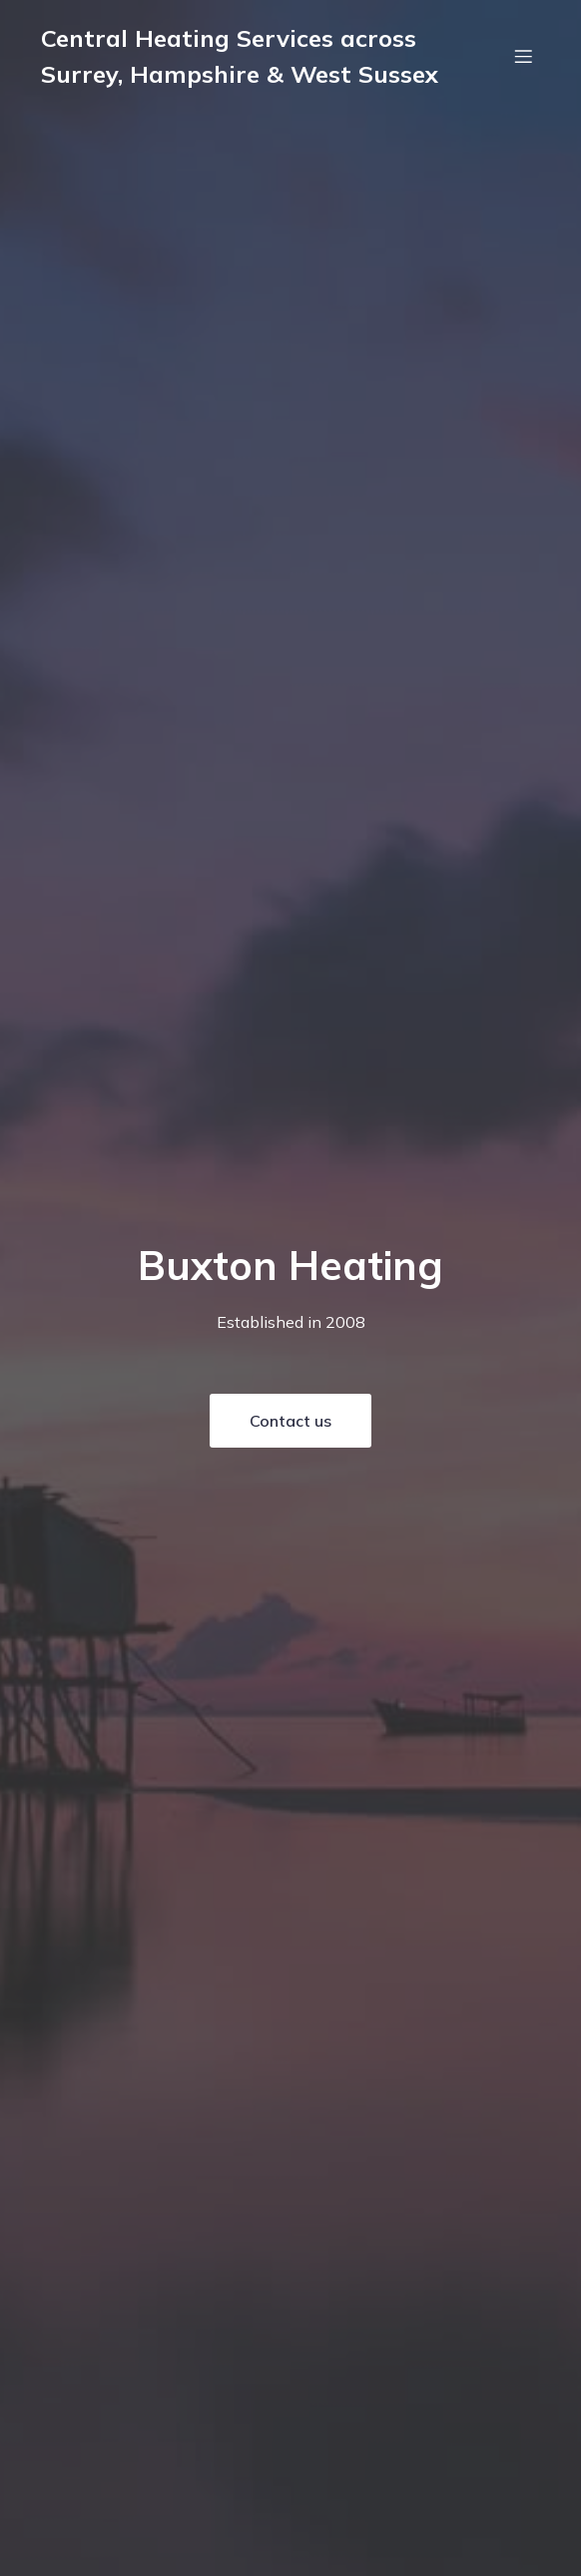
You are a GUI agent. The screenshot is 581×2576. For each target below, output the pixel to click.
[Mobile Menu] (523, 56)
